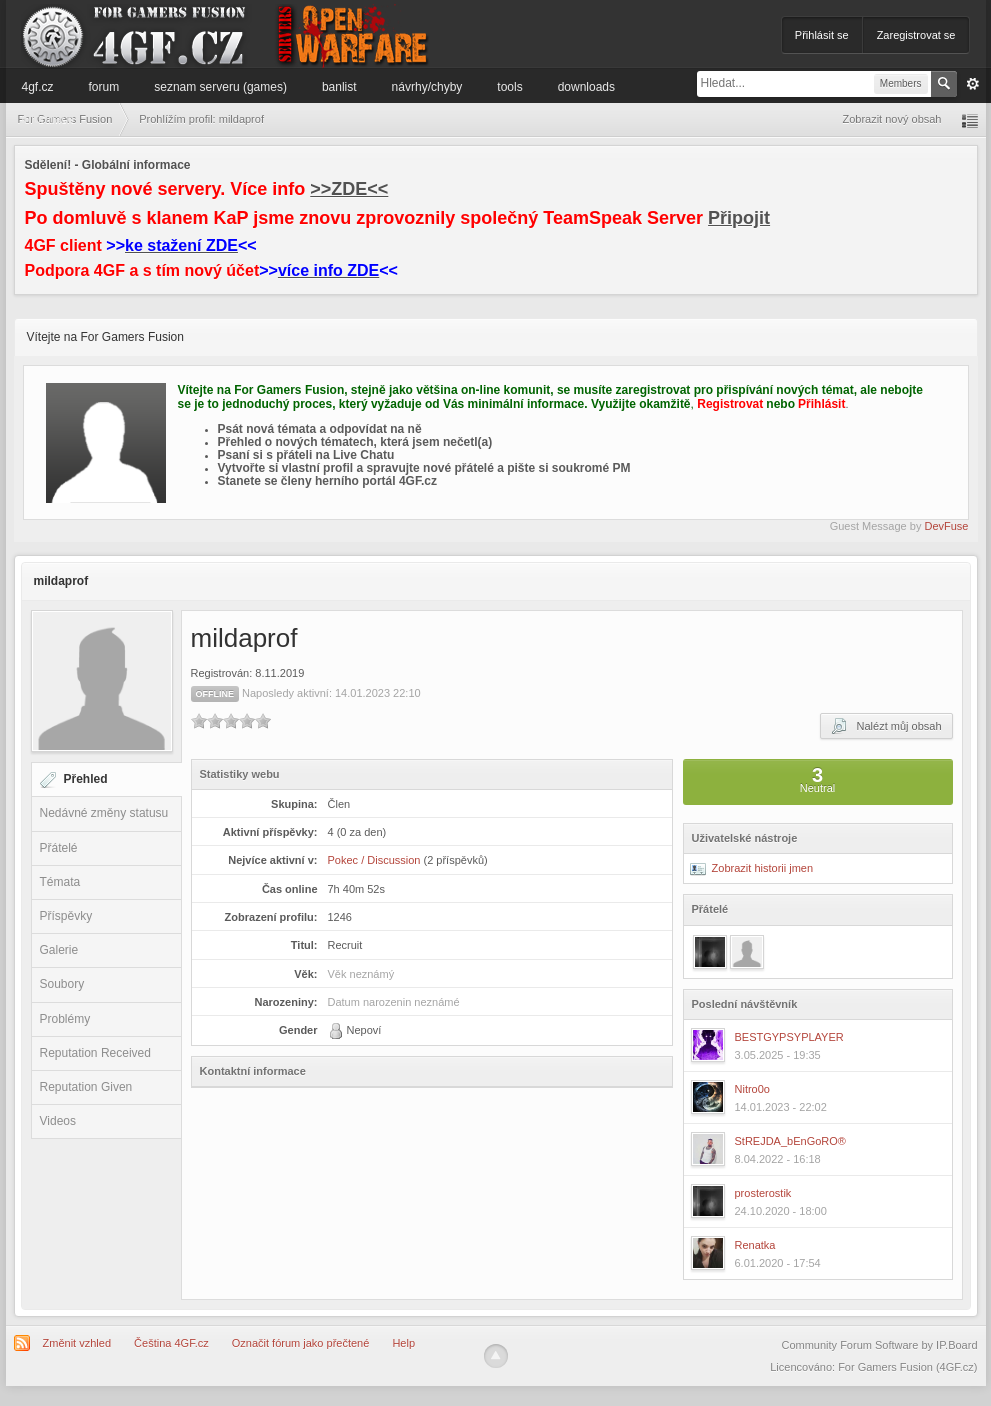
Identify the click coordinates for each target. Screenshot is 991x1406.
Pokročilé (973, 84)
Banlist (339, 87)
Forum (104, 87)
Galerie (59, 950)
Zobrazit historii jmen (752, 868)
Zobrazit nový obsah (891, 119)
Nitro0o (752, 1089)
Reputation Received (95, 1053)
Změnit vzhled (77, 1343)
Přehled (86, 779)
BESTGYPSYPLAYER (789, 1037)
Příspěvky (66, 916)
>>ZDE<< (349, 189)
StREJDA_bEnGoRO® (790, 1141)
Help (403, 1343)
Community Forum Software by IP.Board (879, 1345)
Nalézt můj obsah (886, 726)
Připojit (739, 218)
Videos (58, 1121)
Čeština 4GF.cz (171, 1343)
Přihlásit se (822, 35)
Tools (509, 87)
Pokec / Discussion (374, 860)
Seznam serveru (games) (220, 87)
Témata (60, 882)
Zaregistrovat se (916, 35)
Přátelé (59, 848)
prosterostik (763, 1193)
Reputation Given (86, 1087)
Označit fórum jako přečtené (301, 1343)
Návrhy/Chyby (427, 87)
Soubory (62, 984)
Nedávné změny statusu (104, 813)
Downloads (586, 87)
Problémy (65, 1019)
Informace (48, 119)
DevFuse (946, 526)
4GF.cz (38, 87)
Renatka (755, 1245)
